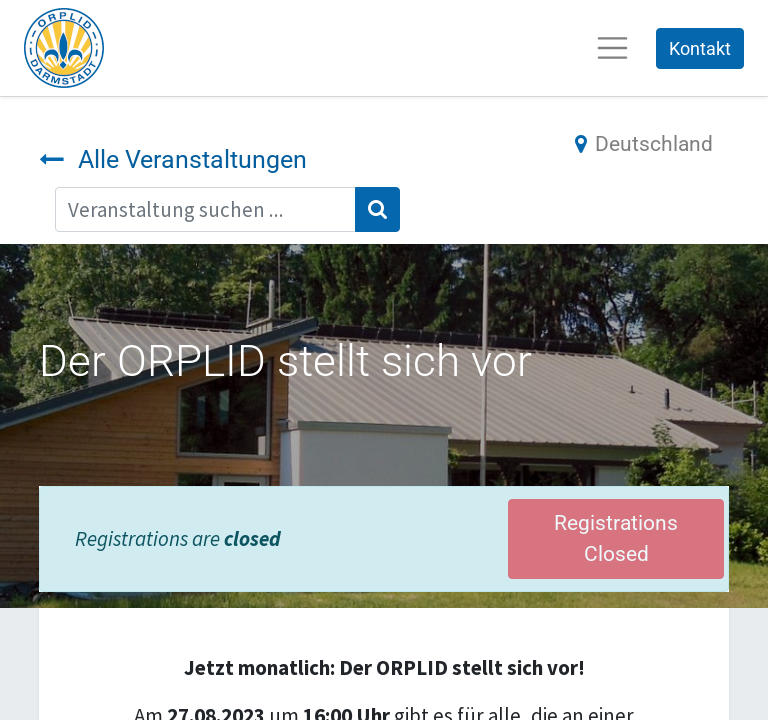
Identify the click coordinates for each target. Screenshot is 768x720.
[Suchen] (377, 209)
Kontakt (700, 48)
